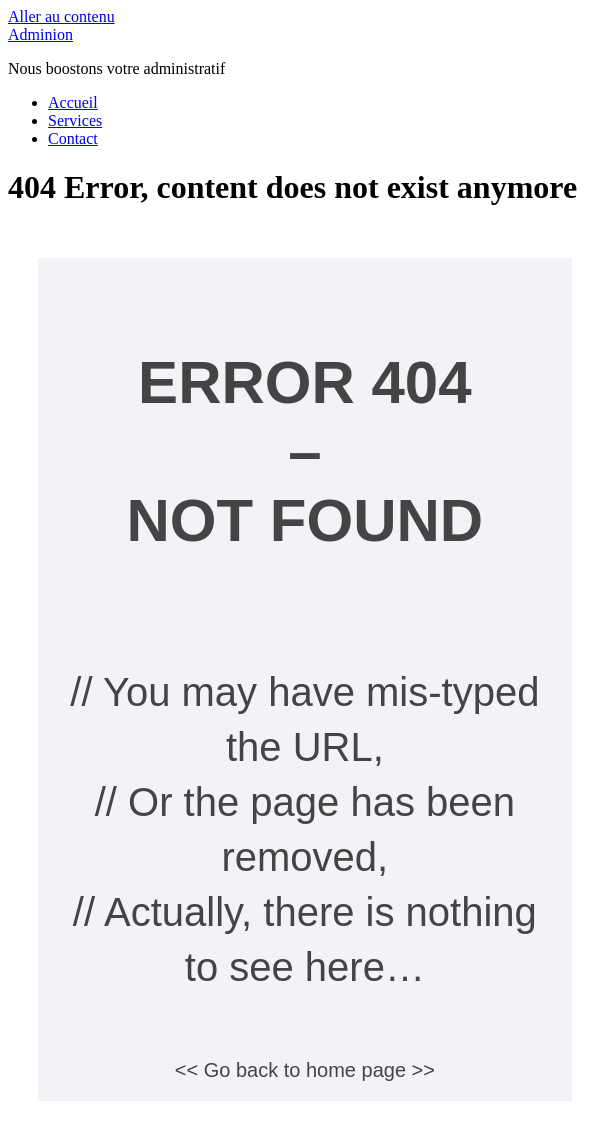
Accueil (73, 102)
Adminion (40, 34)
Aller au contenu (61, 16)
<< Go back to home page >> (305, 1070)
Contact (73, 138)
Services (75, 120)
